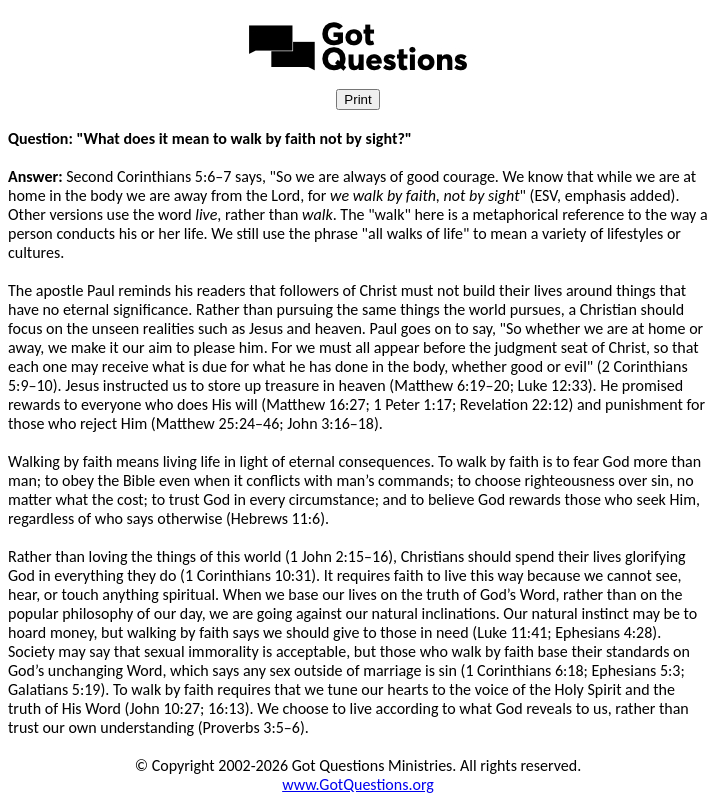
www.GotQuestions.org (358, 784)
